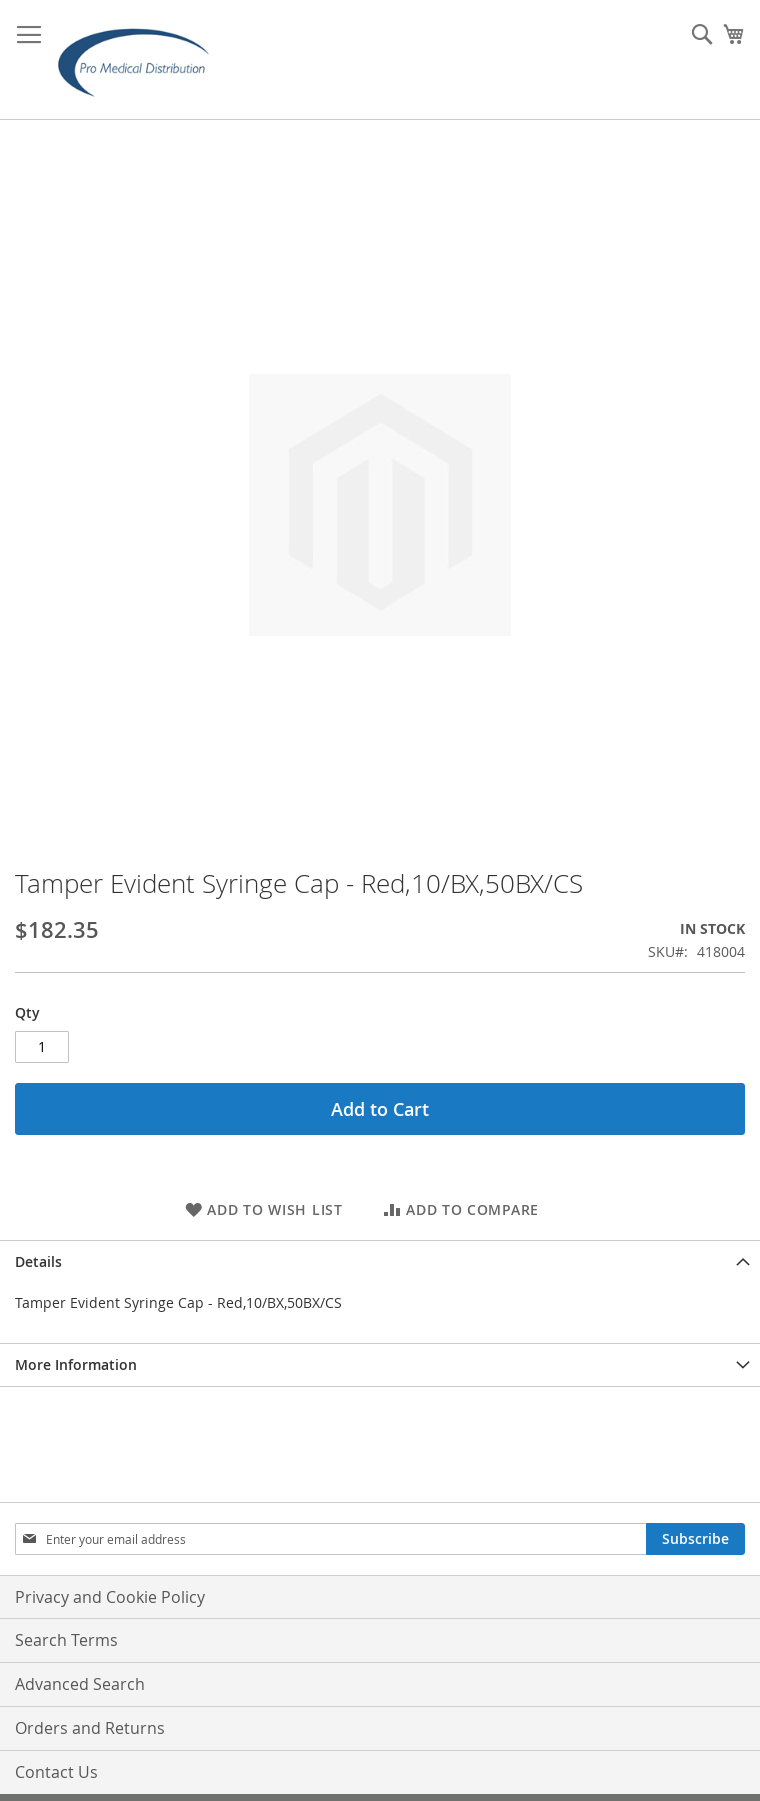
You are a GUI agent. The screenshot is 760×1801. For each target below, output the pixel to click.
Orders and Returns (90, 1728)
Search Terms (66, 1640)
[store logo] (140, 60)
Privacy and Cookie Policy (110, 1597)
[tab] (380, 1261)
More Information (76, 1364)
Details (38, 1261)
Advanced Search (80, 1684)
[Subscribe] (695, 1539)
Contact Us (56, 1772)
